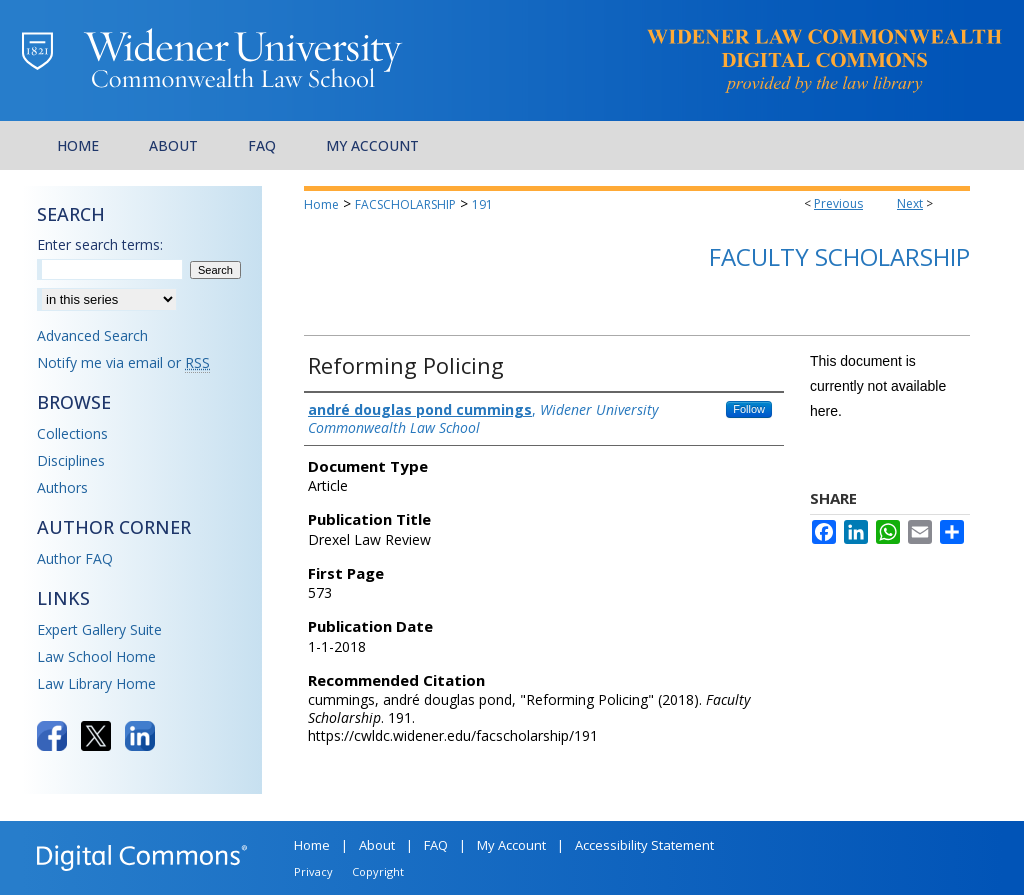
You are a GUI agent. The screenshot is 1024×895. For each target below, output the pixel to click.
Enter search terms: (100, 244)
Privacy (313, 871)
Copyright (378, 871)
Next (910, 203)
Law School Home (96, 656)
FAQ (436, 845)
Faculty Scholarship (839, 256)
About (377, 845)
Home (321, 204)
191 (482, 204)
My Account (511, 845)
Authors (62, 487)
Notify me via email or (123, 362)
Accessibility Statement (644, 845)
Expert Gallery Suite (99, 629)
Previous (838, 203)
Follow (749, 409)
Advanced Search (92, 335)
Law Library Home (96, 683)
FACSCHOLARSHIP (405, 204)
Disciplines (71, 460)
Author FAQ (75, 558)
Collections (72, 433)
